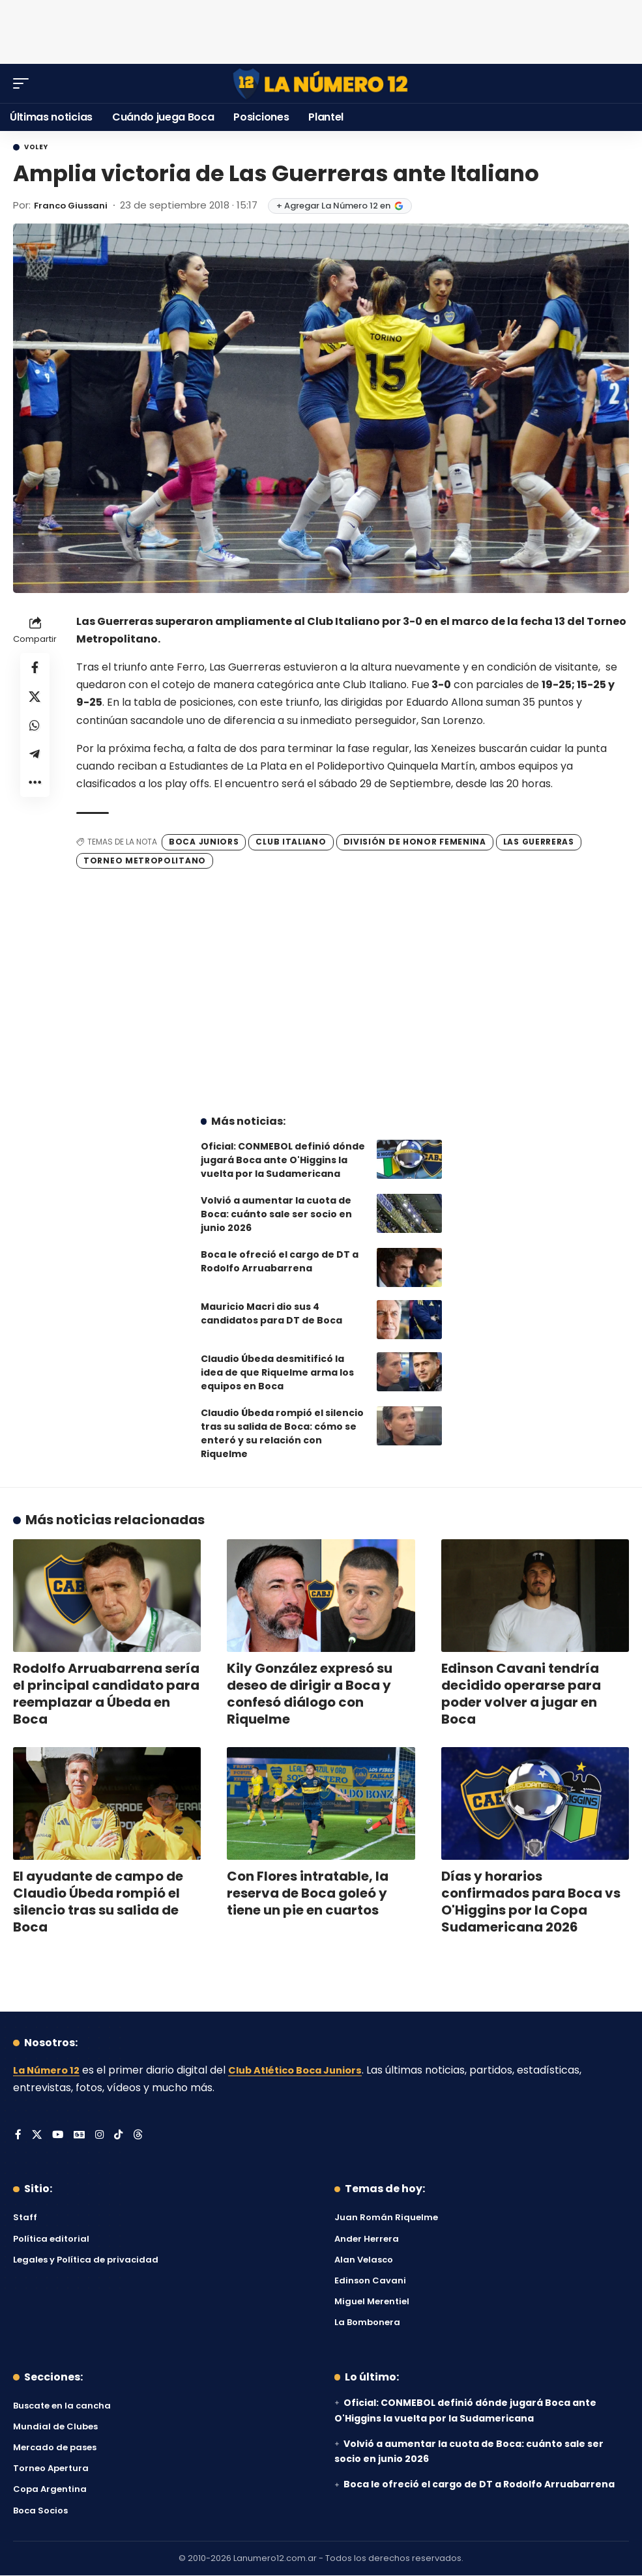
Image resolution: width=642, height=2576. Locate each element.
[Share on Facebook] (35, 668)
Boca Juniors (204, 841)
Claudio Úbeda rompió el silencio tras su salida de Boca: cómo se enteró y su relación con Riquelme (282, 1433)
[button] (24, 83)
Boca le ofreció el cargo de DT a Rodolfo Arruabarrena (279, 1261)
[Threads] (141, 2135)
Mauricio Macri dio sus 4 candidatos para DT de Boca (271, 1313)
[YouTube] (58, 2135)
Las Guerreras (538, 841)
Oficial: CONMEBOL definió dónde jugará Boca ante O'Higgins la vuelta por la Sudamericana (283, 1160)
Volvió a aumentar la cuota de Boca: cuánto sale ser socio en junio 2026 (276, 1214)
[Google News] (81, 2135)
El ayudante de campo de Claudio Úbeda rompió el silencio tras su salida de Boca (98, 1901)
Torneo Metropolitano (144, 860)
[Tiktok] (121, 2135)
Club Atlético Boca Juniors (307, 2069)
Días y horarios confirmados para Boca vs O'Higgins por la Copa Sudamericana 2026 (530, 1901)
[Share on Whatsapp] (35, 731)
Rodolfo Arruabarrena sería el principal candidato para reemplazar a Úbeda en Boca (106, 1693)
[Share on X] (35, 700)
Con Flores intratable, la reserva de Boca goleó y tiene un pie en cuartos (307, 1893)
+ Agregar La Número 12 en (350, 205)
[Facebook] (18, 2135)
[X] (37, 2135)
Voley (36, 147)
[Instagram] (101, 2135)
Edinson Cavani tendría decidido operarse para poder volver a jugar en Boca (521, 1693)
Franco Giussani (76, 205)
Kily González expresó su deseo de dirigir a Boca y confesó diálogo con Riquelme (309, 1693)
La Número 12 (49, 2069)
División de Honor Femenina (414, 841)
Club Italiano (290, 841)
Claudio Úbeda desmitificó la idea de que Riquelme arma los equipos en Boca (277, 1372)
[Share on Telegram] (35, 762)
